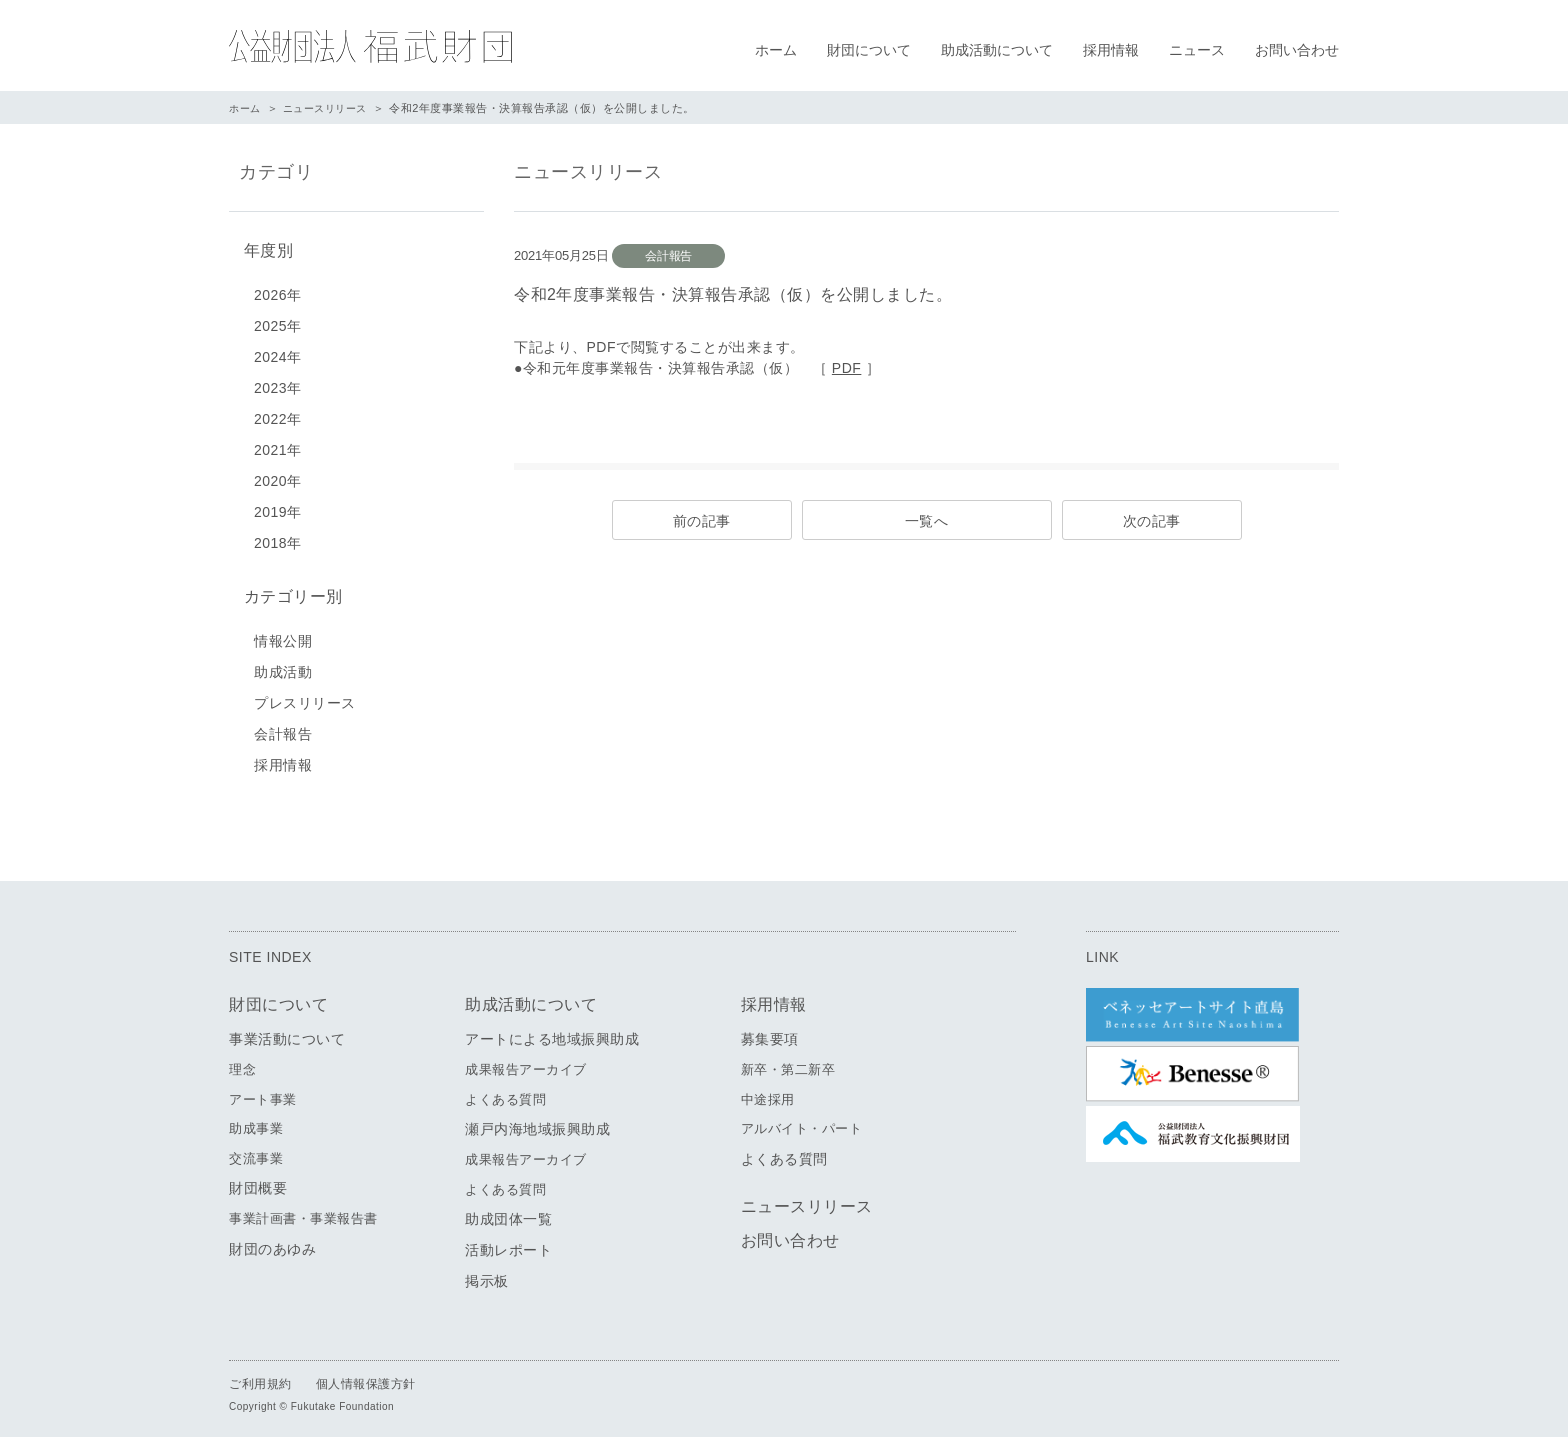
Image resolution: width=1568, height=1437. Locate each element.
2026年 (278, 291)
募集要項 (770, 1032)
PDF (847, 368)
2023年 (278, 384)
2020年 (278, 477)
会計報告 (283, 727)
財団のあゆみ (272, 1242)
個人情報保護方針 (366, 1377)
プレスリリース (305, 696)
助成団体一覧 (508, 1212)
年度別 (264, 248)
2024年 (278, 353)
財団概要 (258, 1181)
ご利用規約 (260, 1377)
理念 (242, 1062)
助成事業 (256, 1121)
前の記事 (702, 521)
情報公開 (283, 634)
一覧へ (927, 521)
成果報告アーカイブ (526, 1062)
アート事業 (263, 1092)
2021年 (278, 446)
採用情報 (1111, 50)
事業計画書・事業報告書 (303, 1211)
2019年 (278, 508)
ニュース (1197, 50)
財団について (869, 50)
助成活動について (997, 50)
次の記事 (1152, 521)
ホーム (776, 50)
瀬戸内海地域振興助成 (537, 1122)
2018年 (278, 539)
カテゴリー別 (288, 591)
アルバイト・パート (802, 1121)
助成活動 (283, 665)
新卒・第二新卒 (788, 1062)
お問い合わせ (1297, 50)
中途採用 (768, 1092)
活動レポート (508, 1243)
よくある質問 (505, 1092)
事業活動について (287, 1032)
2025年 (278, 322)
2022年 (278, 415)
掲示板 (487, 1274)
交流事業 (256, 1151)
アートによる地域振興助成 (552, 1032)
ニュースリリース (332, 108)
